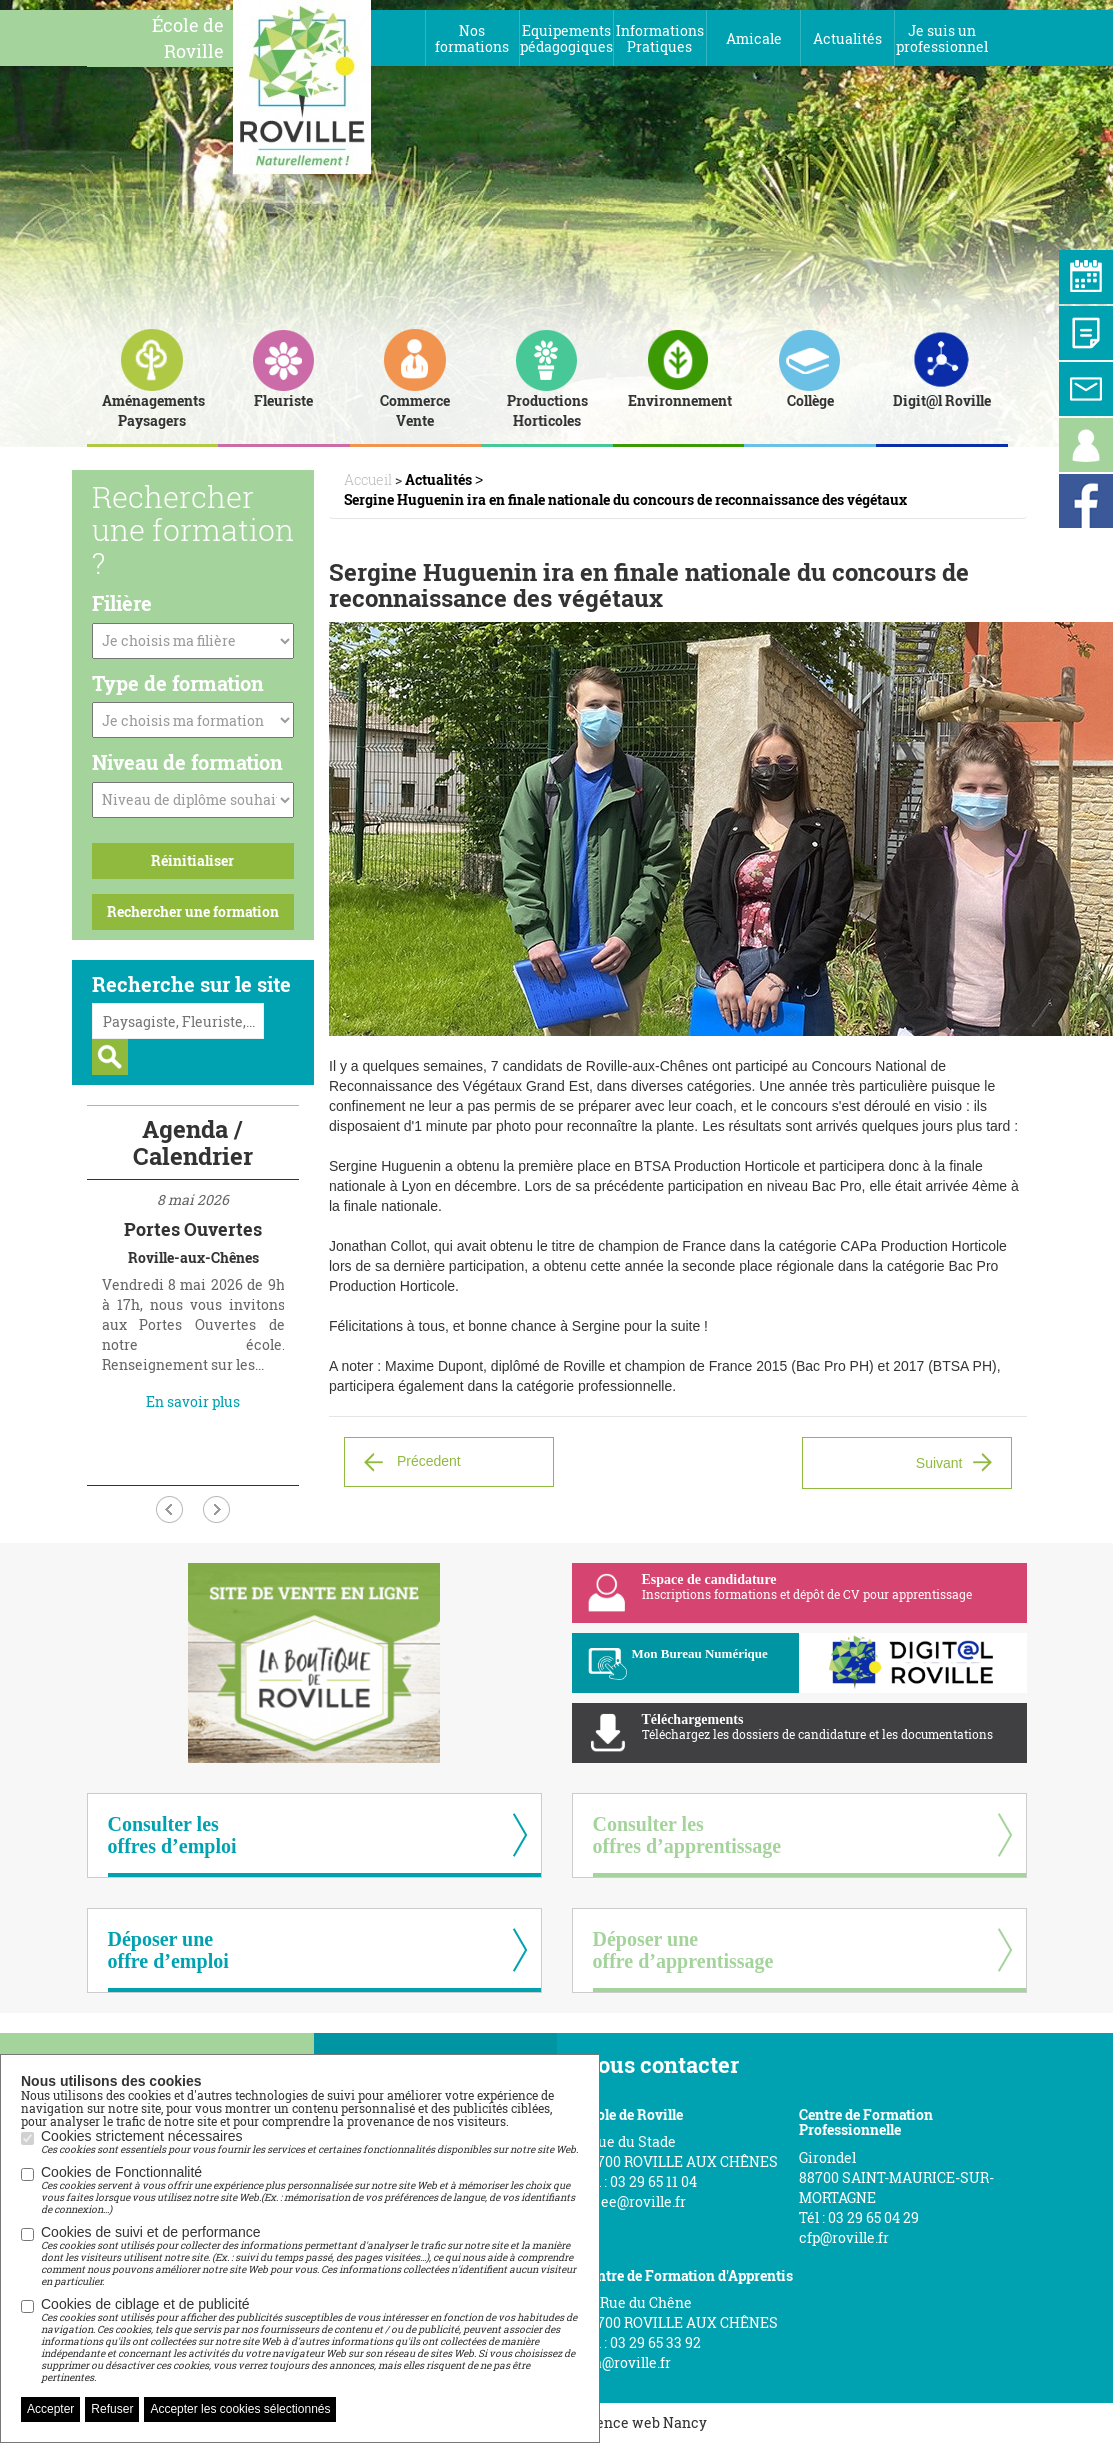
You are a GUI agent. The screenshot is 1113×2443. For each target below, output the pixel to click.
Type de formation (178, 683)
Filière (122, 603)
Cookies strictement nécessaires (309, 2142)
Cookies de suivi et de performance (310, 2256)
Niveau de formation (187, 762)
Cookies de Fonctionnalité (310, 2190)
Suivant (939, 1463)
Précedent (429, 1460)
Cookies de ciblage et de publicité (310, 2340)
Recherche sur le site (191, 984)
